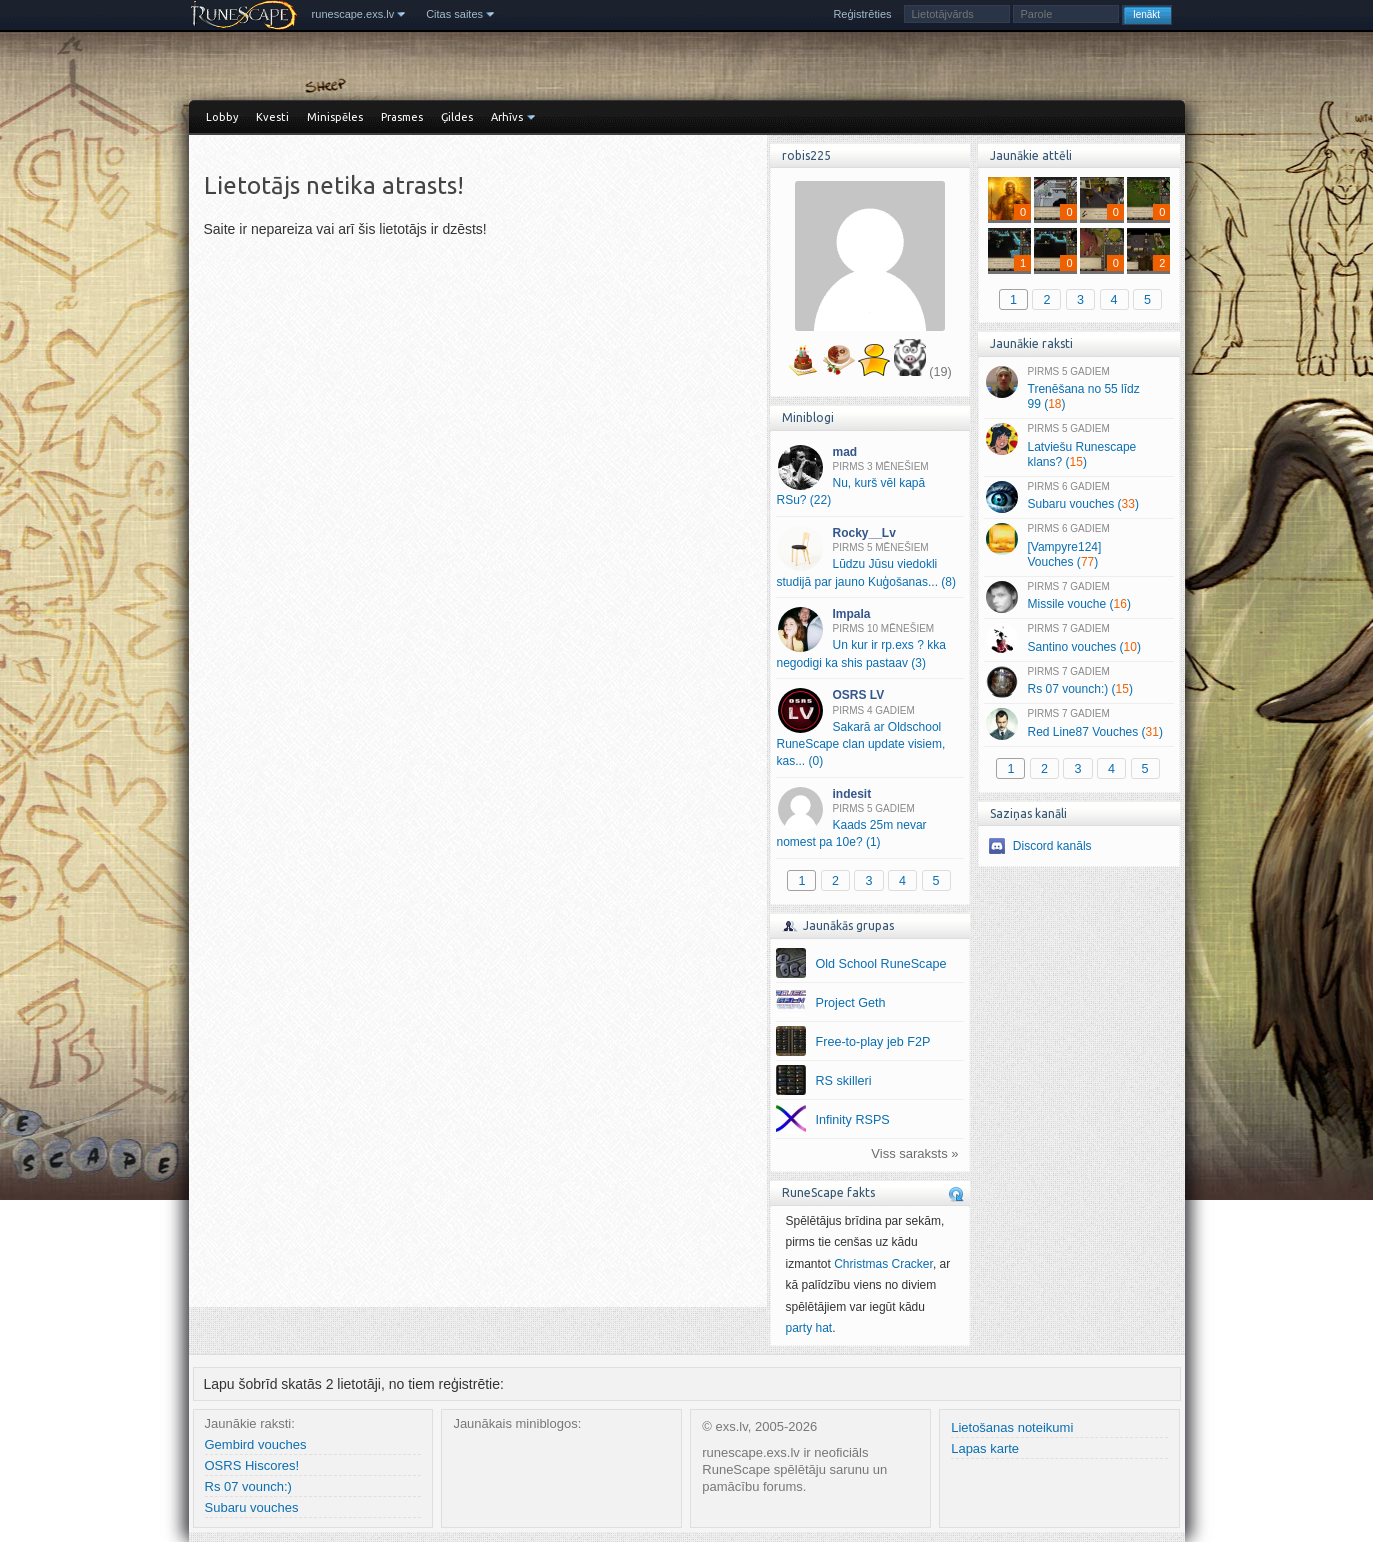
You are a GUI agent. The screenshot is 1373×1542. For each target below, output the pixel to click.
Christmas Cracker (883, 1264)
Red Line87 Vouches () (1078, 724)
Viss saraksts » (914, 1153)
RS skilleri (844, 1081)
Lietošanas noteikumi (1012, 1427)
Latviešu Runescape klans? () (1078, 446)
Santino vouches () (1078, 639)
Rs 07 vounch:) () (1078, 682)
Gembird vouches (256, 1444)
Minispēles (335, 117)
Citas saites (454, 14)
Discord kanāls (1052, 846)
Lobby (222, 117)
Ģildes (457, 117)
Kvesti (272, 117)
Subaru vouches (252, 1507)
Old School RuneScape (881, 964)
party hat (809, 1328)
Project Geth (851, 1003)
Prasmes (402, 117)
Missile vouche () (1078, 597)
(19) (940, 372)
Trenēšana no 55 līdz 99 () (1078, 389)
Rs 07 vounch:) (248, 1486)
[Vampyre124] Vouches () (1078, 546)
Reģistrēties (862, 14)
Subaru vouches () (1078, 497)
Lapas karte (985, 1448)
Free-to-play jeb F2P (873, 1042)
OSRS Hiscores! (252, 1465)
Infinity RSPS (853, 1120)
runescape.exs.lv (353, 14)
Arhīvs (507, 117)
